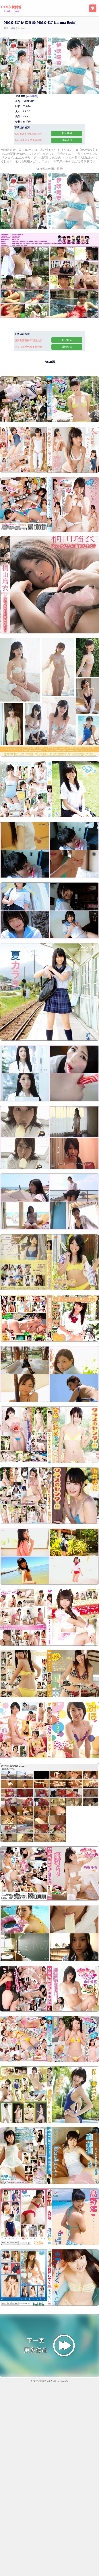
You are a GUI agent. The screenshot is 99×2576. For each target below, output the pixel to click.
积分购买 (67, 133)
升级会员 (67, 140)
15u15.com (62, 2381)
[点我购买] (32, 96)
